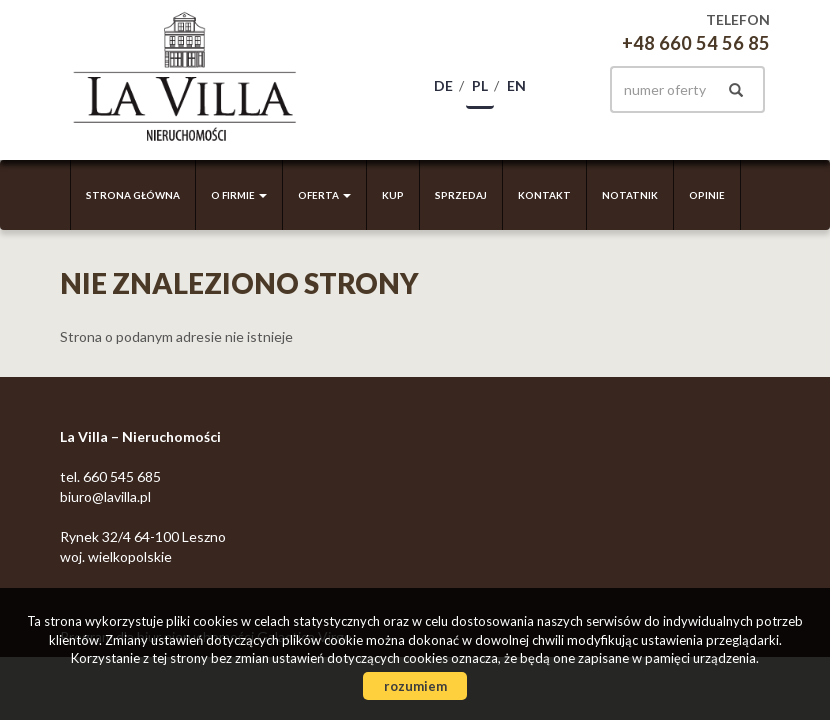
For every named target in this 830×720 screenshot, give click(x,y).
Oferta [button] (324, 195)
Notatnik (630, 195)
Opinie (707, 195)
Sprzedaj (461, 195)
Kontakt (544, 195)
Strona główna (133, 195)
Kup (393, 195)
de (443, 85)
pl (480, 85)
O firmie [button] (239, 195)
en (516, 85)
